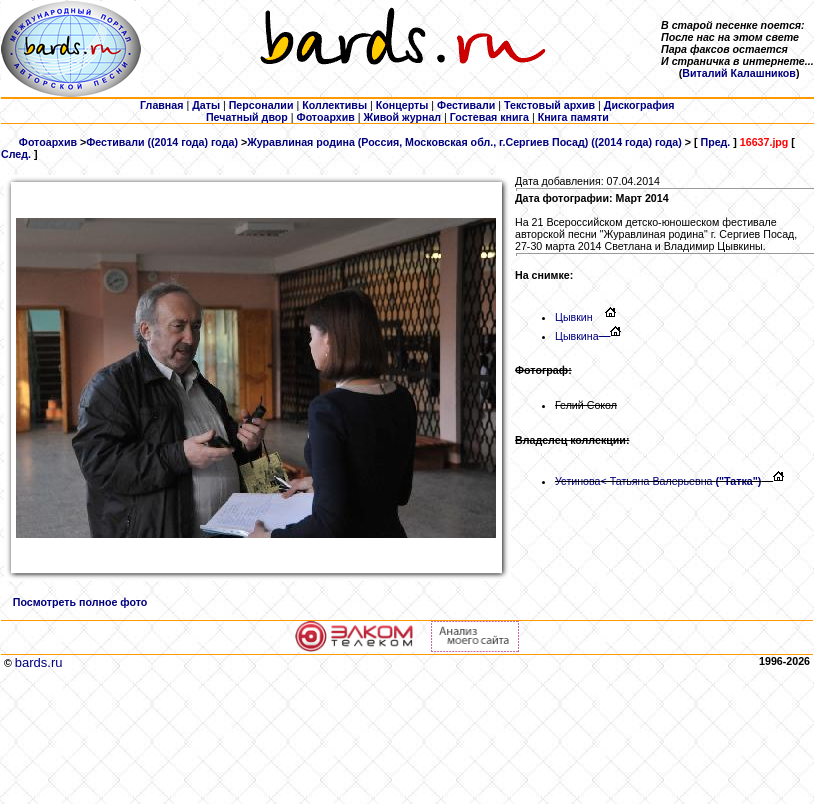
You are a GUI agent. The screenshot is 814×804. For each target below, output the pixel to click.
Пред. (715, 142)
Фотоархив (48, 142)
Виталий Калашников (739, 73)
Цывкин (580, 317)
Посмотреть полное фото (80, 602)
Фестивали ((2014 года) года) (162, 142)
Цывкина (582, 336)
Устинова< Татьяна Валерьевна (658, 481)
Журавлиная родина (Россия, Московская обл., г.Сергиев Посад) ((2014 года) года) (464, 142)
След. (16, 154)
